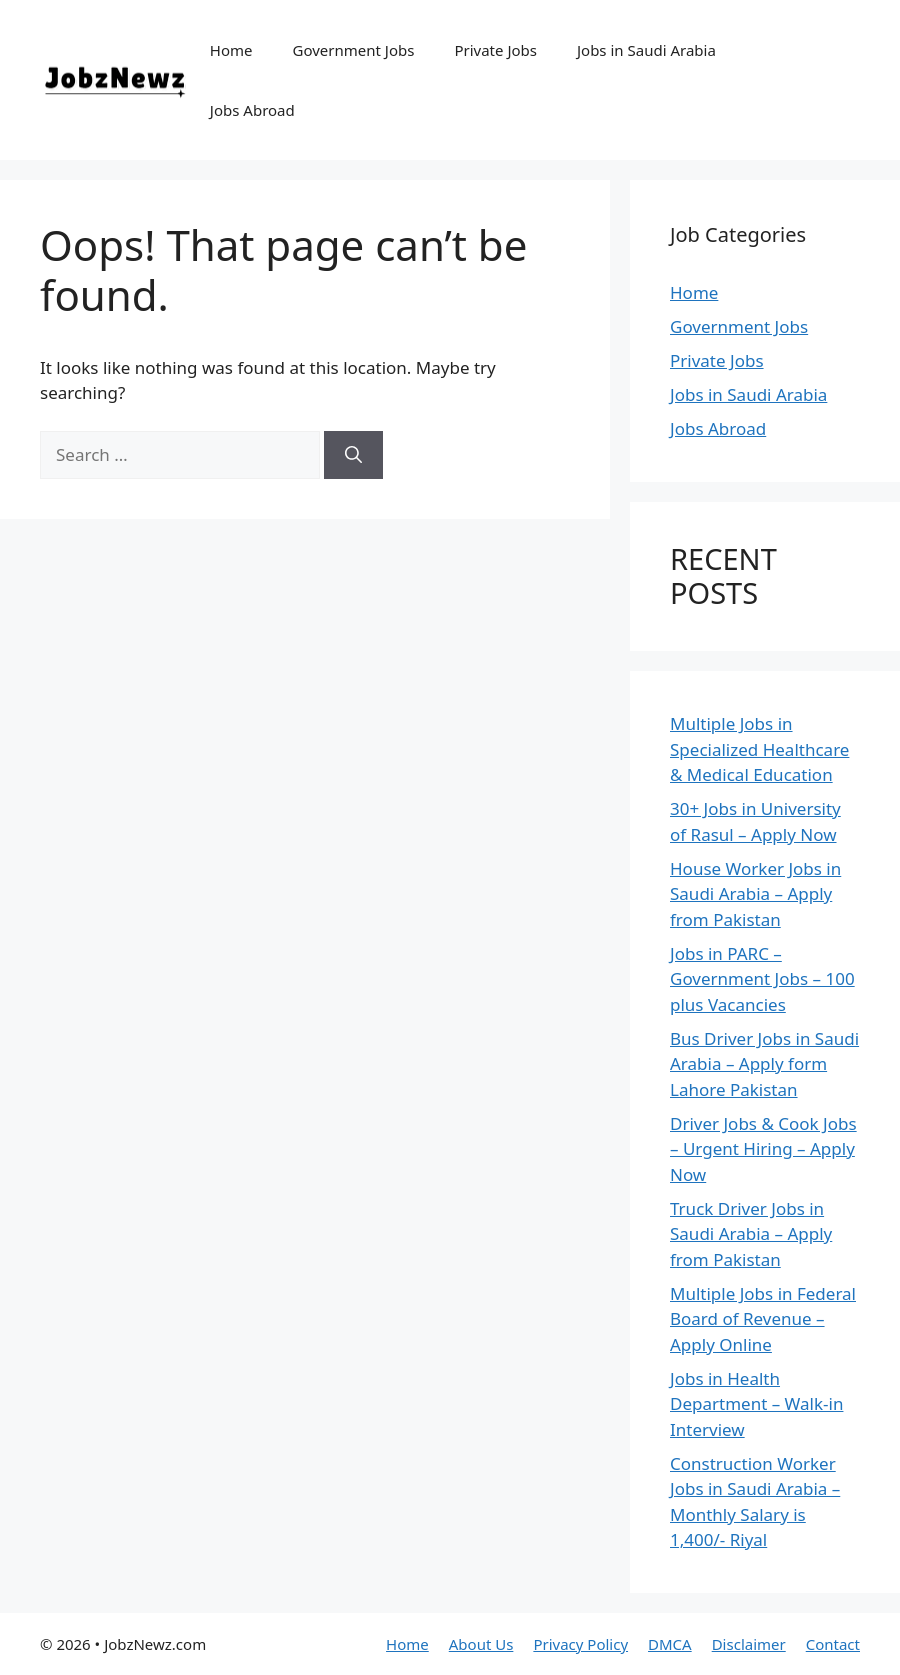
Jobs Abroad (252, 110)
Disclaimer (749, 1644)
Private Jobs (495, 50)
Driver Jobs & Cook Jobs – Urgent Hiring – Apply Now (763, 1149)
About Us (481, 1644)
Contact (833, 1644)
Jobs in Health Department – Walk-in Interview (756, 1404)
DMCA (670, 1644)
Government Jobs (354, 50)
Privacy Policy (580, 1644)
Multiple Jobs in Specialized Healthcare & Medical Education (759, 749)
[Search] (353, 455)
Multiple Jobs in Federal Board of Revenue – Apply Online (763, 1319)
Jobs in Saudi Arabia (646, 50)
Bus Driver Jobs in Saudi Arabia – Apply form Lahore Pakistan (764, 1064)
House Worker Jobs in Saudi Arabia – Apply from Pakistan (755, 894)
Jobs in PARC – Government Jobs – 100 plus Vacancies (762, 979)
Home (231, 50)
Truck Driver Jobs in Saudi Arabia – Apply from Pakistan (751, 1234)
